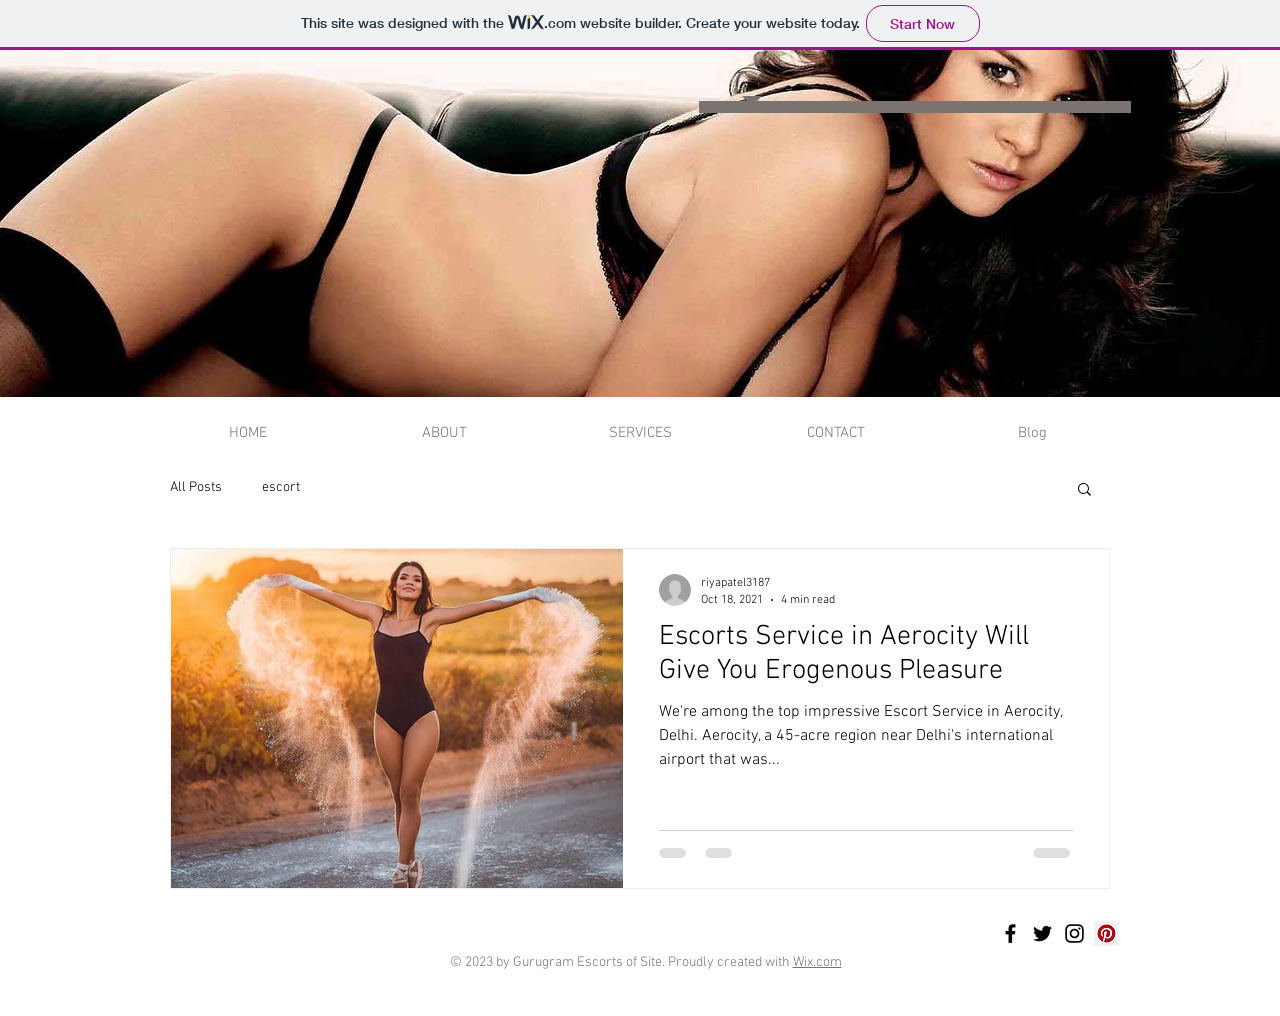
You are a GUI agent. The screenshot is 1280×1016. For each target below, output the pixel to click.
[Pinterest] (1106, 933)
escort (281, 487)
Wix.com (817, 962)
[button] (1084, 490)
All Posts (196, 487)
